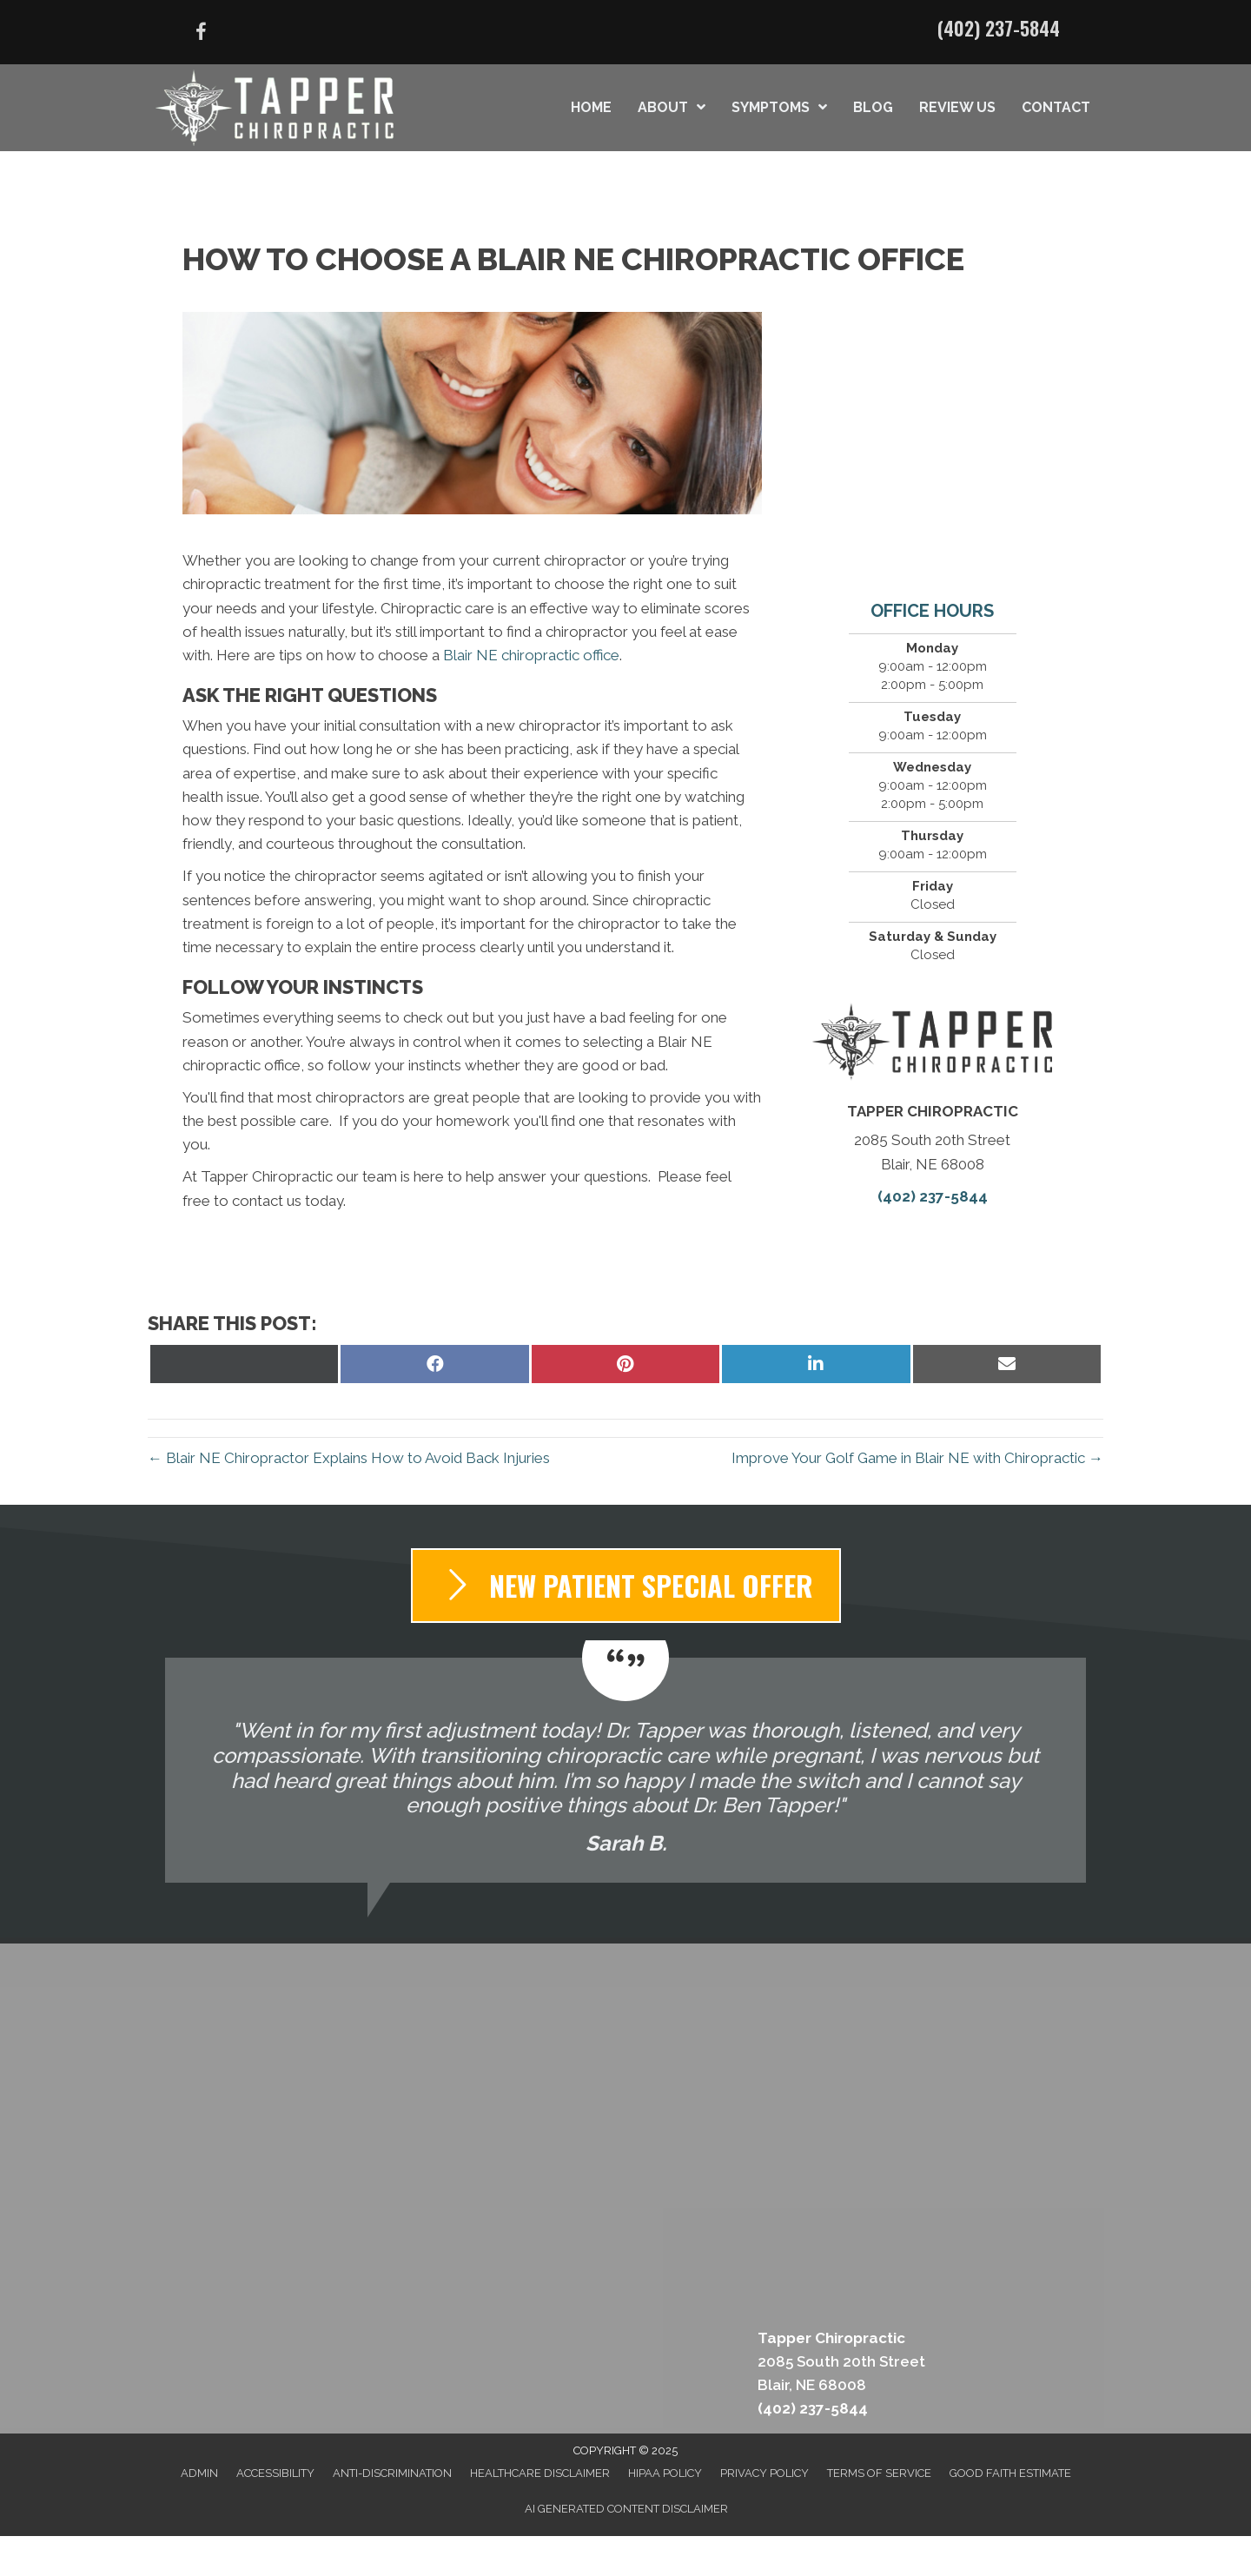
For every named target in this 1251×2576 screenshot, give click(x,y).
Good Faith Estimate (1010, 2473)
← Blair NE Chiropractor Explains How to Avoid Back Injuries (349, 1458)
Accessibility (275, 2473)
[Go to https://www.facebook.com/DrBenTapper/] (200, 34)
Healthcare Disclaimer (540, 2473)
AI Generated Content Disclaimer (626, 2508)
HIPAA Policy (665, 2473)
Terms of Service (879, 2473)
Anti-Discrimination (392, 2473)
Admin (199, 2473)
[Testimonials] (625, 1770)
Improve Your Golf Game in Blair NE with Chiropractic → (917, 1458)
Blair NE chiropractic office (531, 655)
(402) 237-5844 (998, 28)
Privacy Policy (764, 2473)
